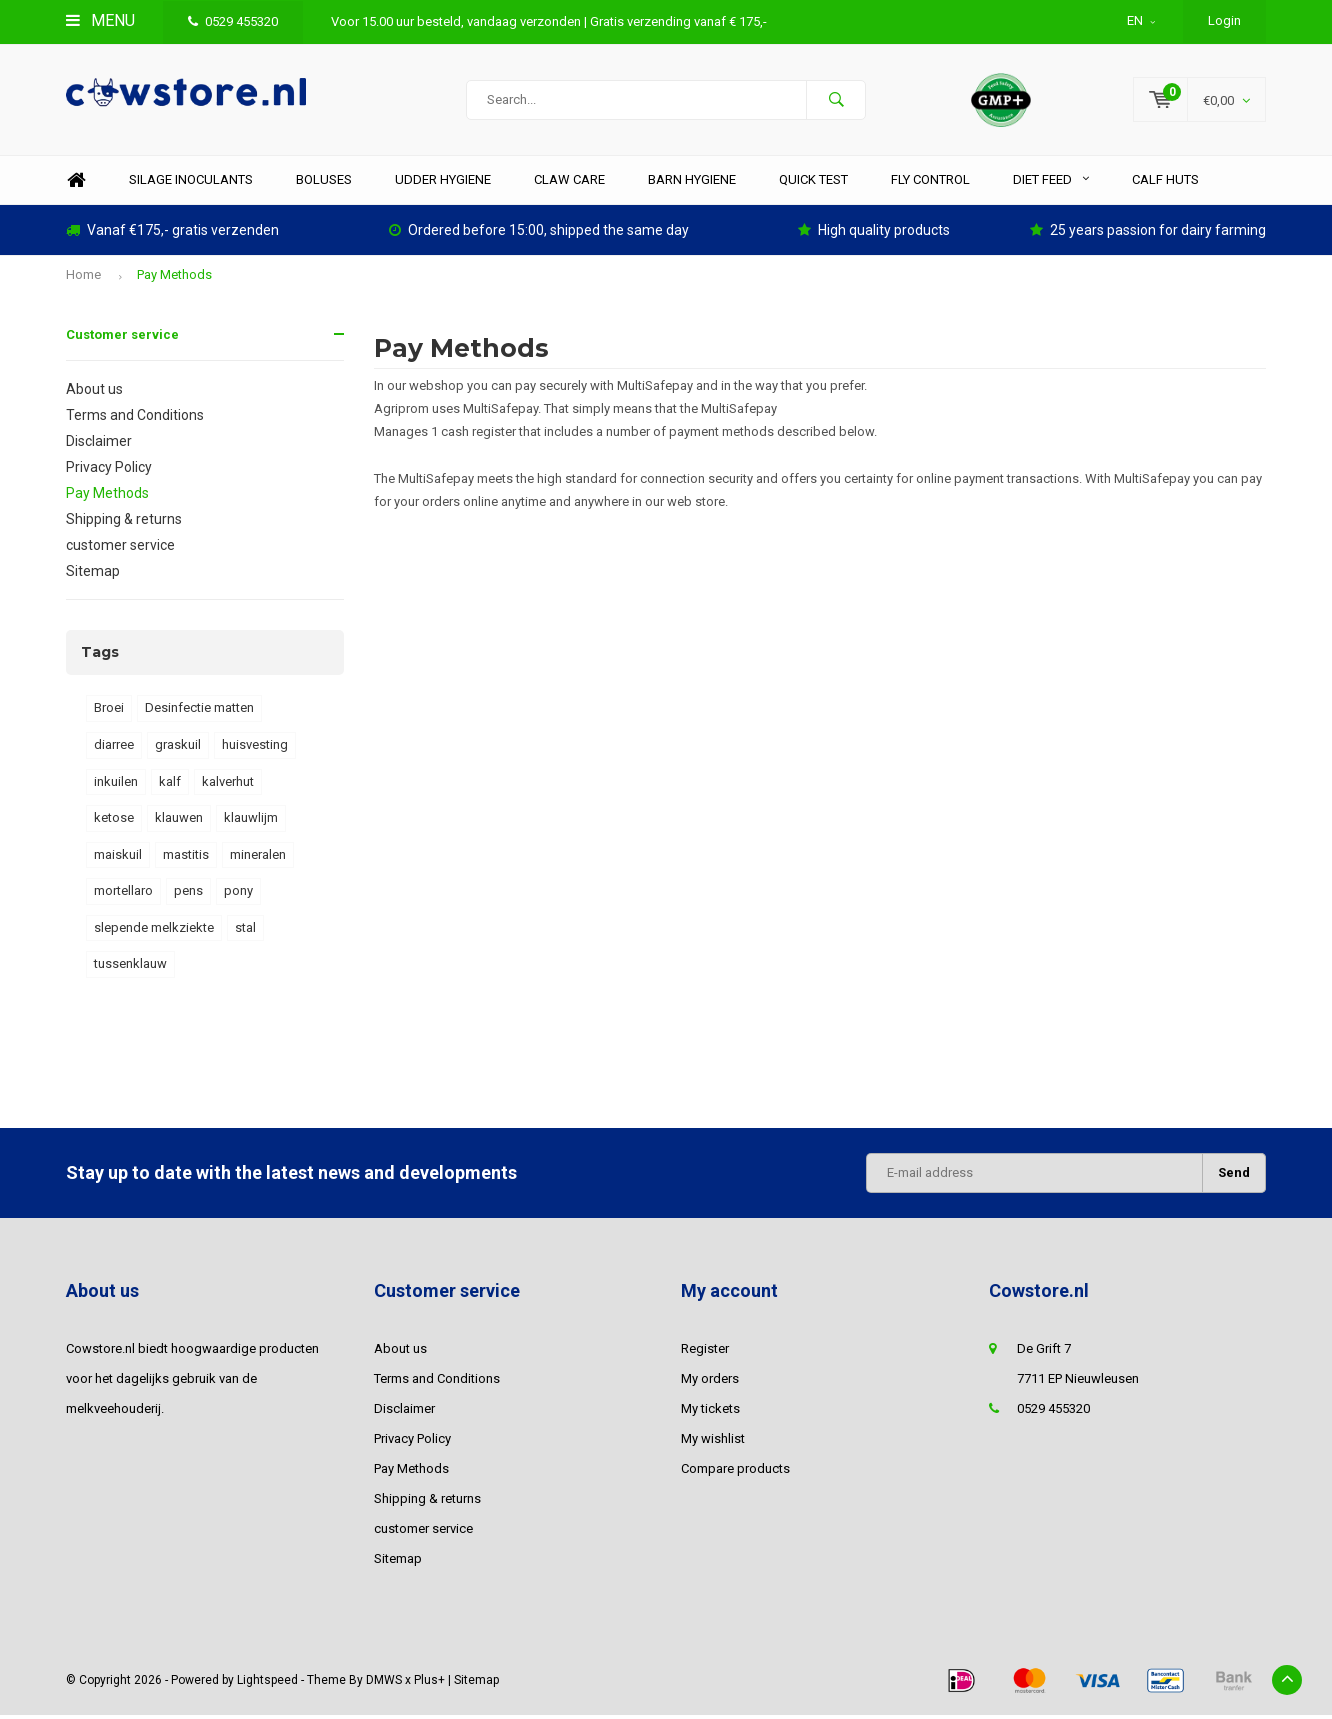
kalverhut (228, 784)
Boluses (324, 182)
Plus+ (429, 1683)
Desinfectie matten (199, 711)
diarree (114, 748)
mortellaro (123, 894)
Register (705, 1351)
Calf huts (1165, 182)
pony (238, 894)
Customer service (122, 338)
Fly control (930, 182)
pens (188, 894)
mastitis (186, 858)
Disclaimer (99, 445)
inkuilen (116, 784)
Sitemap (93, 575)
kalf (170, 784)
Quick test (813, 182)
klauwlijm (251, 821)
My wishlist (713, 1441)
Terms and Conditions (135, 419)
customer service (120, 549)
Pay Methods (174, 278)
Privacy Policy (109, 471)
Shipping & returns (124, 523)
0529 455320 (233, 21)
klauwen (179, 821)
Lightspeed (267, 1683)
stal (245, 931)
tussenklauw (130, 967)
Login (1224, 20)
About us (94, 393)
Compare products (735, 1471)
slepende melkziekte (154, 931)
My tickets (710, 1411)
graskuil (178, 748)
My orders (710, 1381)
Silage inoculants (191, 182)
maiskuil (118, 858)
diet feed (1051, 182)
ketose (114, 821)
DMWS (384, 1683)
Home (76, 183)
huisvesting (255, 748)
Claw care (569, 182)
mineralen (258, 858)
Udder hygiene (443, 182)
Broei (109, 711)
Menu (100, 20)
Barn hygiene (692, 182)
